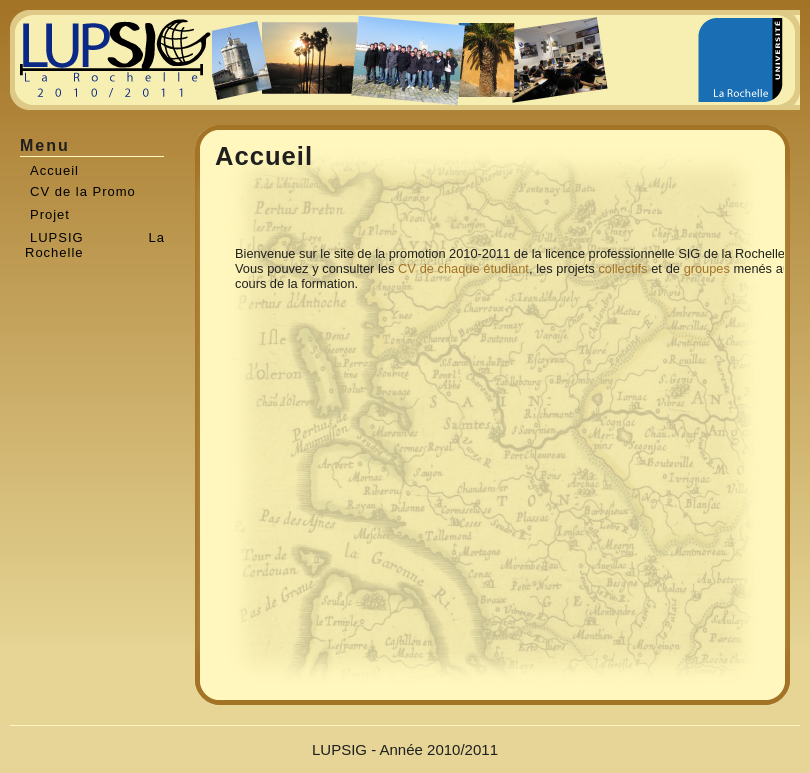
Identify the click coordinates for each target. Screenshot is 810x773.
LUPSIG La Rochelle (95, 241)
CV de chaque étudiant (463, 268)
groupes (707, 268)
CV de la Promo (83, 191)
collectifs (622, 268)
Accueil (54, 170)
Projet (50, 214)
